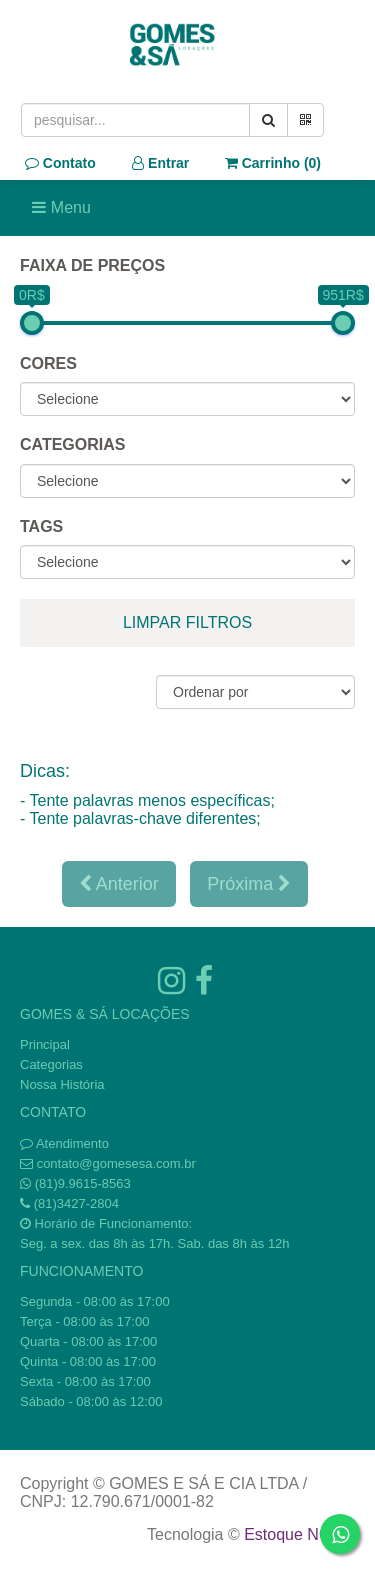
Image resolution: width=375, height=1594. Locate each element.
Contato (60, 163)
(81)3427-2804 (76, 1203)
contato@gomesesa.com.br (116, 1163)
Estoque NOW (294, 1534)
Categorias (51, 1064)
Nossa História (62, 1084)
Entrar (160, 163)
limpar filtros (187, 622)
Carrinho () (273, 163)
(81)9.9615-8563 (83, 1183)
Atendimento (64, 1143)
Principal (45, 1044)
